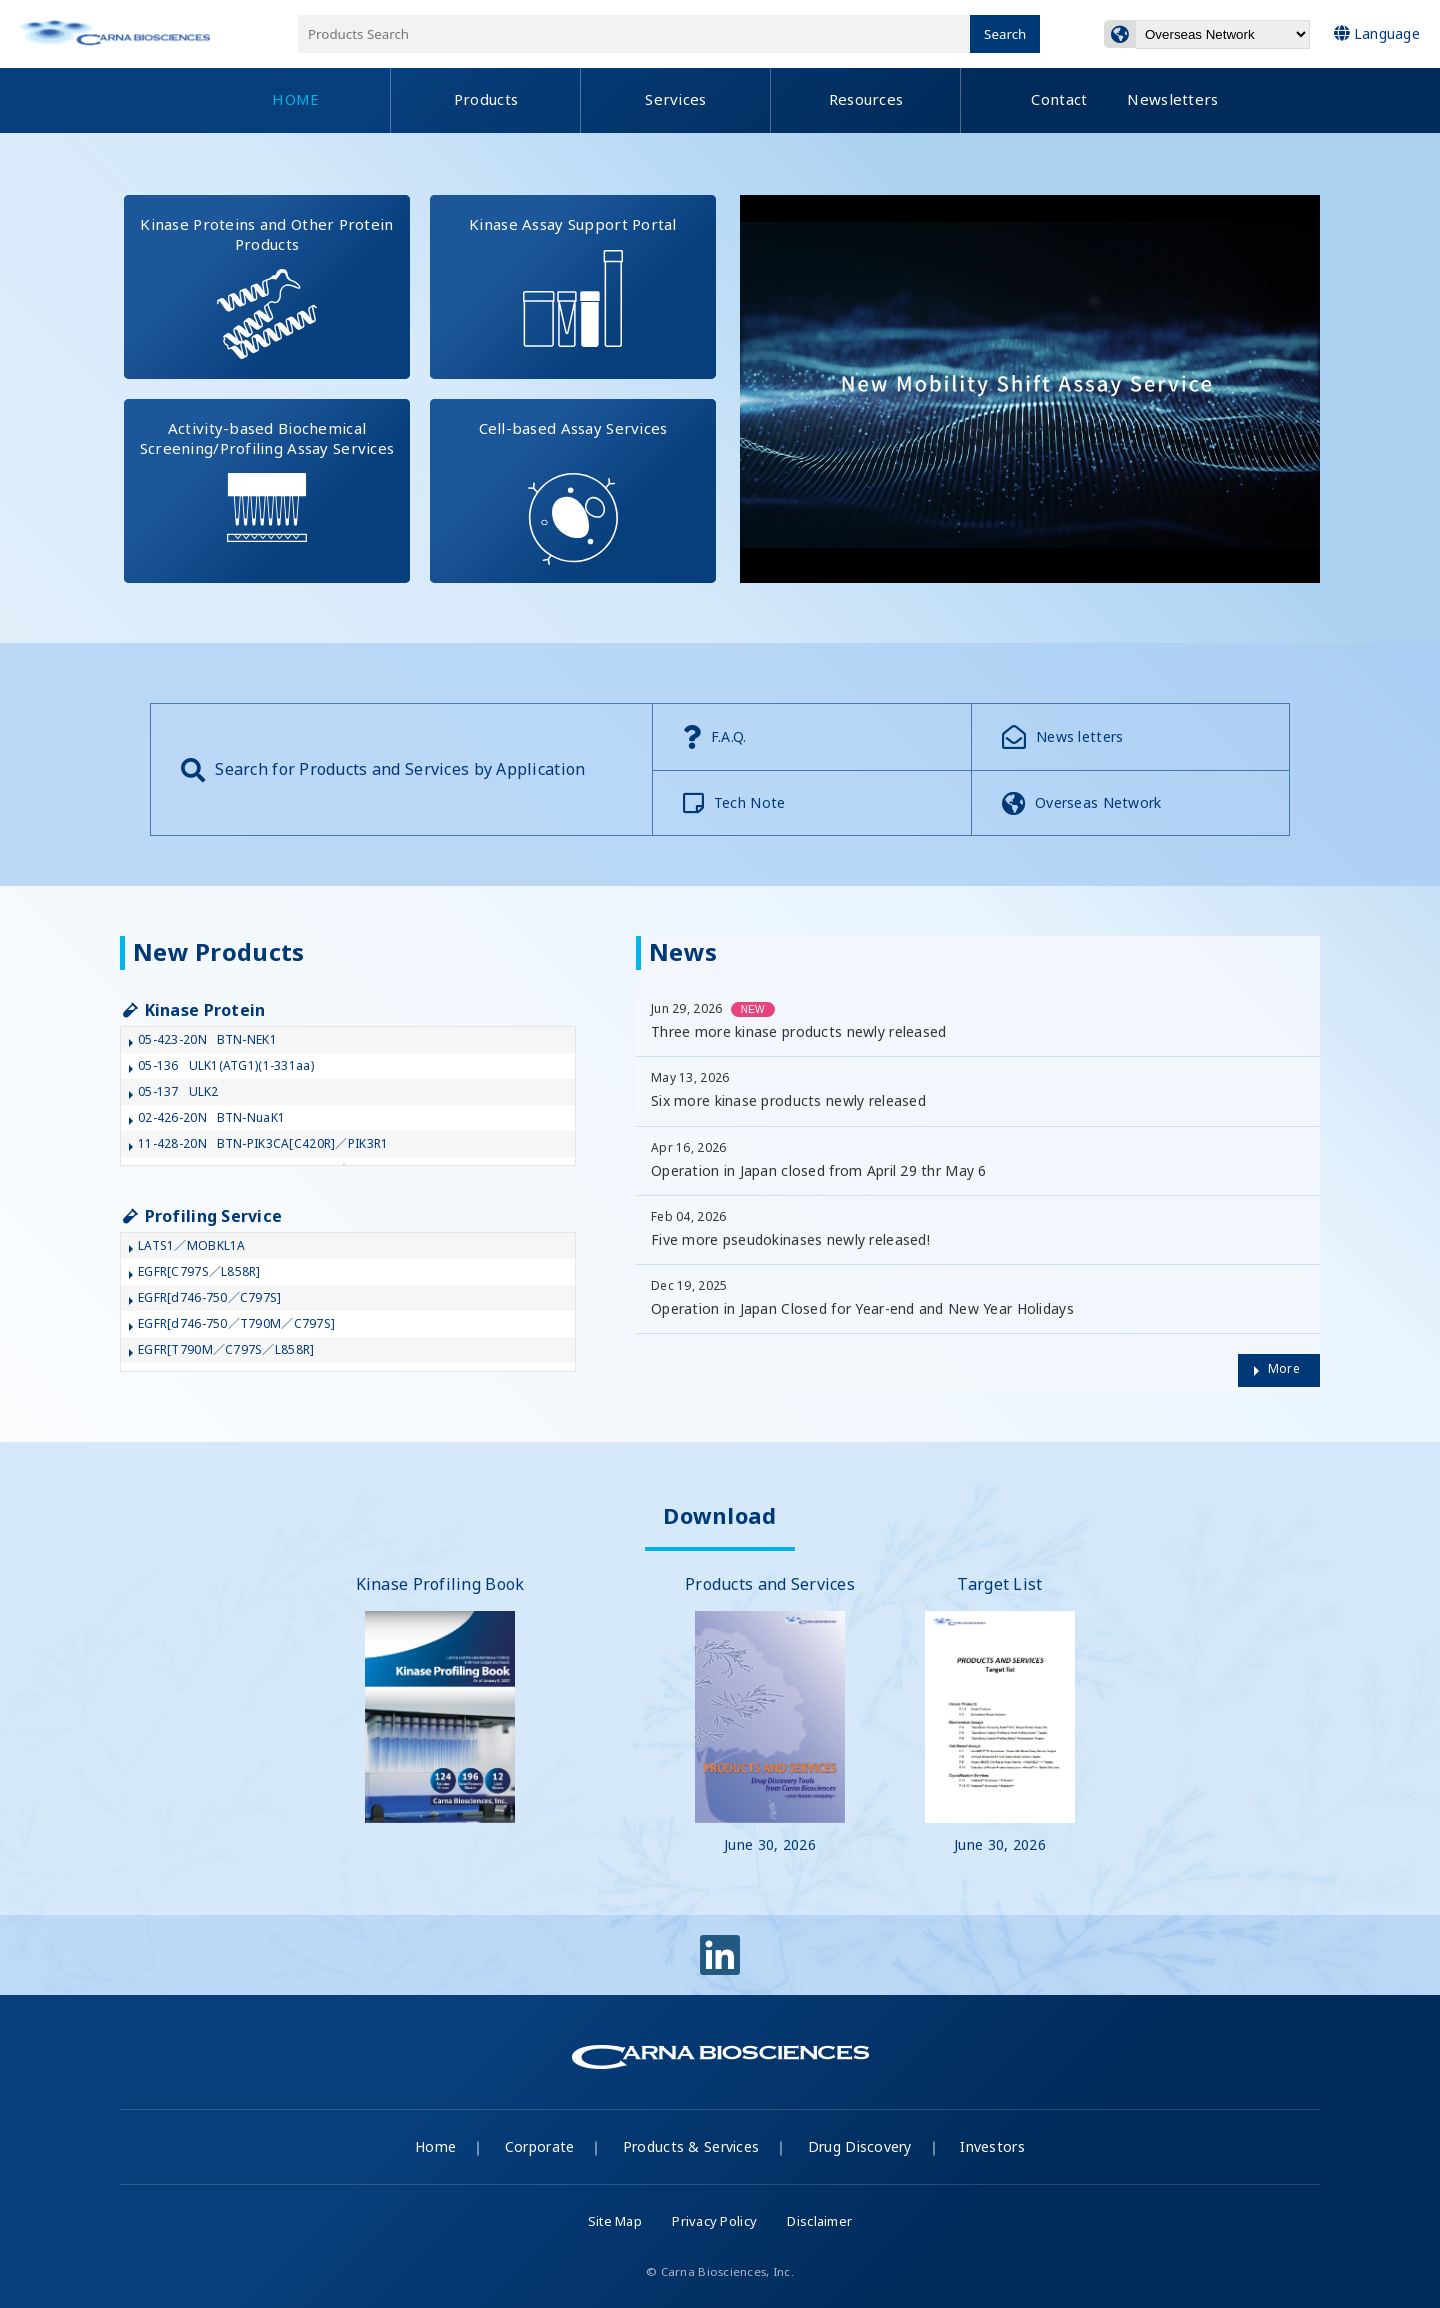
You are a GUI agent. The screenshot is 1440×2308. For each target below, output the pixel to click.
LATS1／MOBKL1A (192, 1245)
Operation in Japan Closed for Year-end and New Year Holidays (862, 1308)
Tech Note (734, 803)
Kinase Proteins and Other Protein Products (275, 287)
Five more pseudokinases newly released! (790, 1239)
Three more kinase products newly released (798, 1031)
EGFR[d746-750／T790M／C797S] (236, 1323)
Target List (1000, 1713)
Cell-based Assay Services (598, 482)
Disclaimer (819, 2221)
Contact (1059, 99)
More (1284, 1368)
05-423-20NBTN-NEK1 (207, 1039)
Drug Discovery (860, 2146)
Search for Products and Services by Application (383, 770)
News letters (1063, 737)
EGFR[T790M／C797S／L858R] (226, 1349)
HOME (295, 99)
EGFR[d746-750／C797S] (210, 1297)
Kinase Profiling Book (440, 1698)
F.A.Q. (715, 737)
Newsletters (1172, 99)
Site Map (615, 2221)
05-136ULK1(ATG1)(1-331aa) (226, 1065)
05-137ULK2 (178, 1091)
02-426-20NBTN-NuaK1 (211, 1117)
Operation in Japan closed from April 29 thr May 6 (819, 1170)
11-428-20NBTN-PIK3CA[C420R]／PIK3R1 (263, 1143)
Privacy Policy (714, 2221)
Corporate (540, 2146)
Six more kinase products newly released (788, 1100)
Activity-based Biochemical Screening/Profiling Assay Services (275, 470)
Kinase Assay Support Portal (592, 271)
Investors (992, 2146)
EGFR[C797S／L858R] (199, 1271)
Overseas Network (1082, 803)
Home (435, 2146)
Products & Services (691, 2146)
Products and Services (770, 1713)
